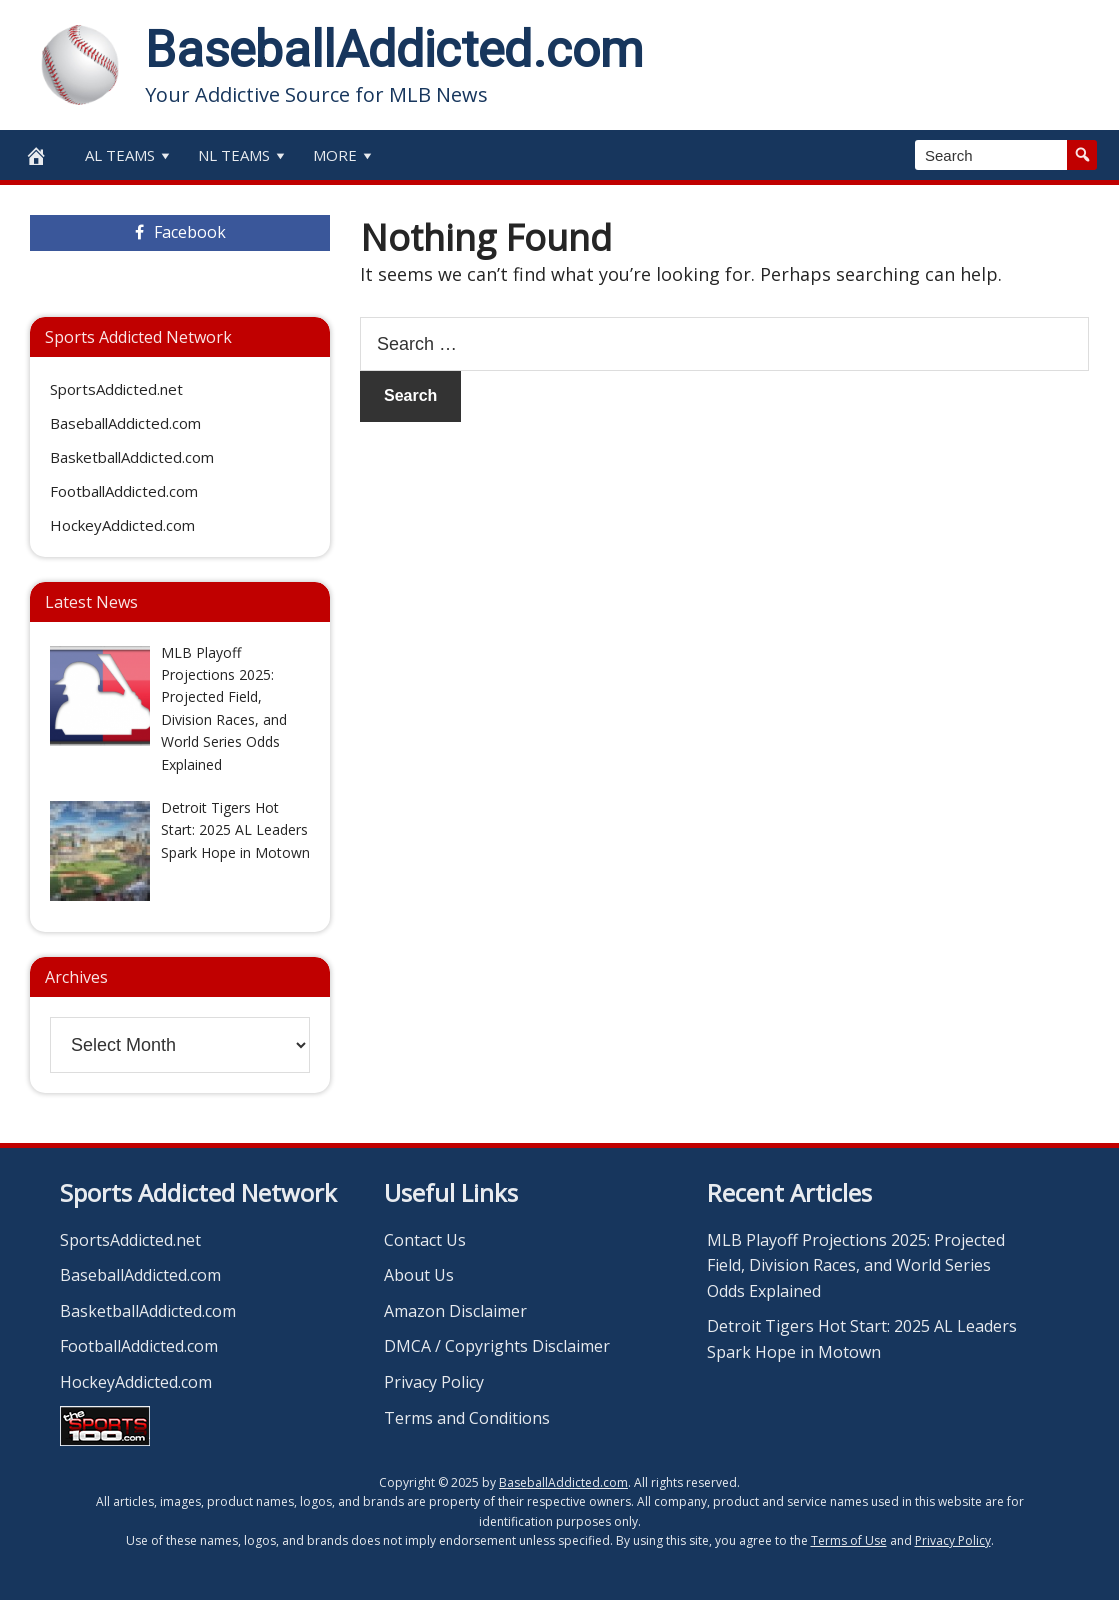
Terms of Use (849, 1540)
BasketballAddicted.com (132, 457)
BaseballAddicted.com (394, 50)
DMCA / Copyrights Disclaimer (497, 1346)
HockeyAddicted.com (122, 525)
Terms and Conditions (467, 1418)
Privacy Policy (434, 1382)
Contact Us (425, 1240)
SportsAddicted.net (116, 389)
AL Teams (129, 155)
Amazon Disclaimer (455, 1311)
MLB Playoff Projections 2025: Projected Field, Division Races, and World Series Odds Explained (856, 1265)
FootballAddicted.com (124, 491)
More (344, 155)
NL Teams (243, 155)
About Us (419, 1275)
